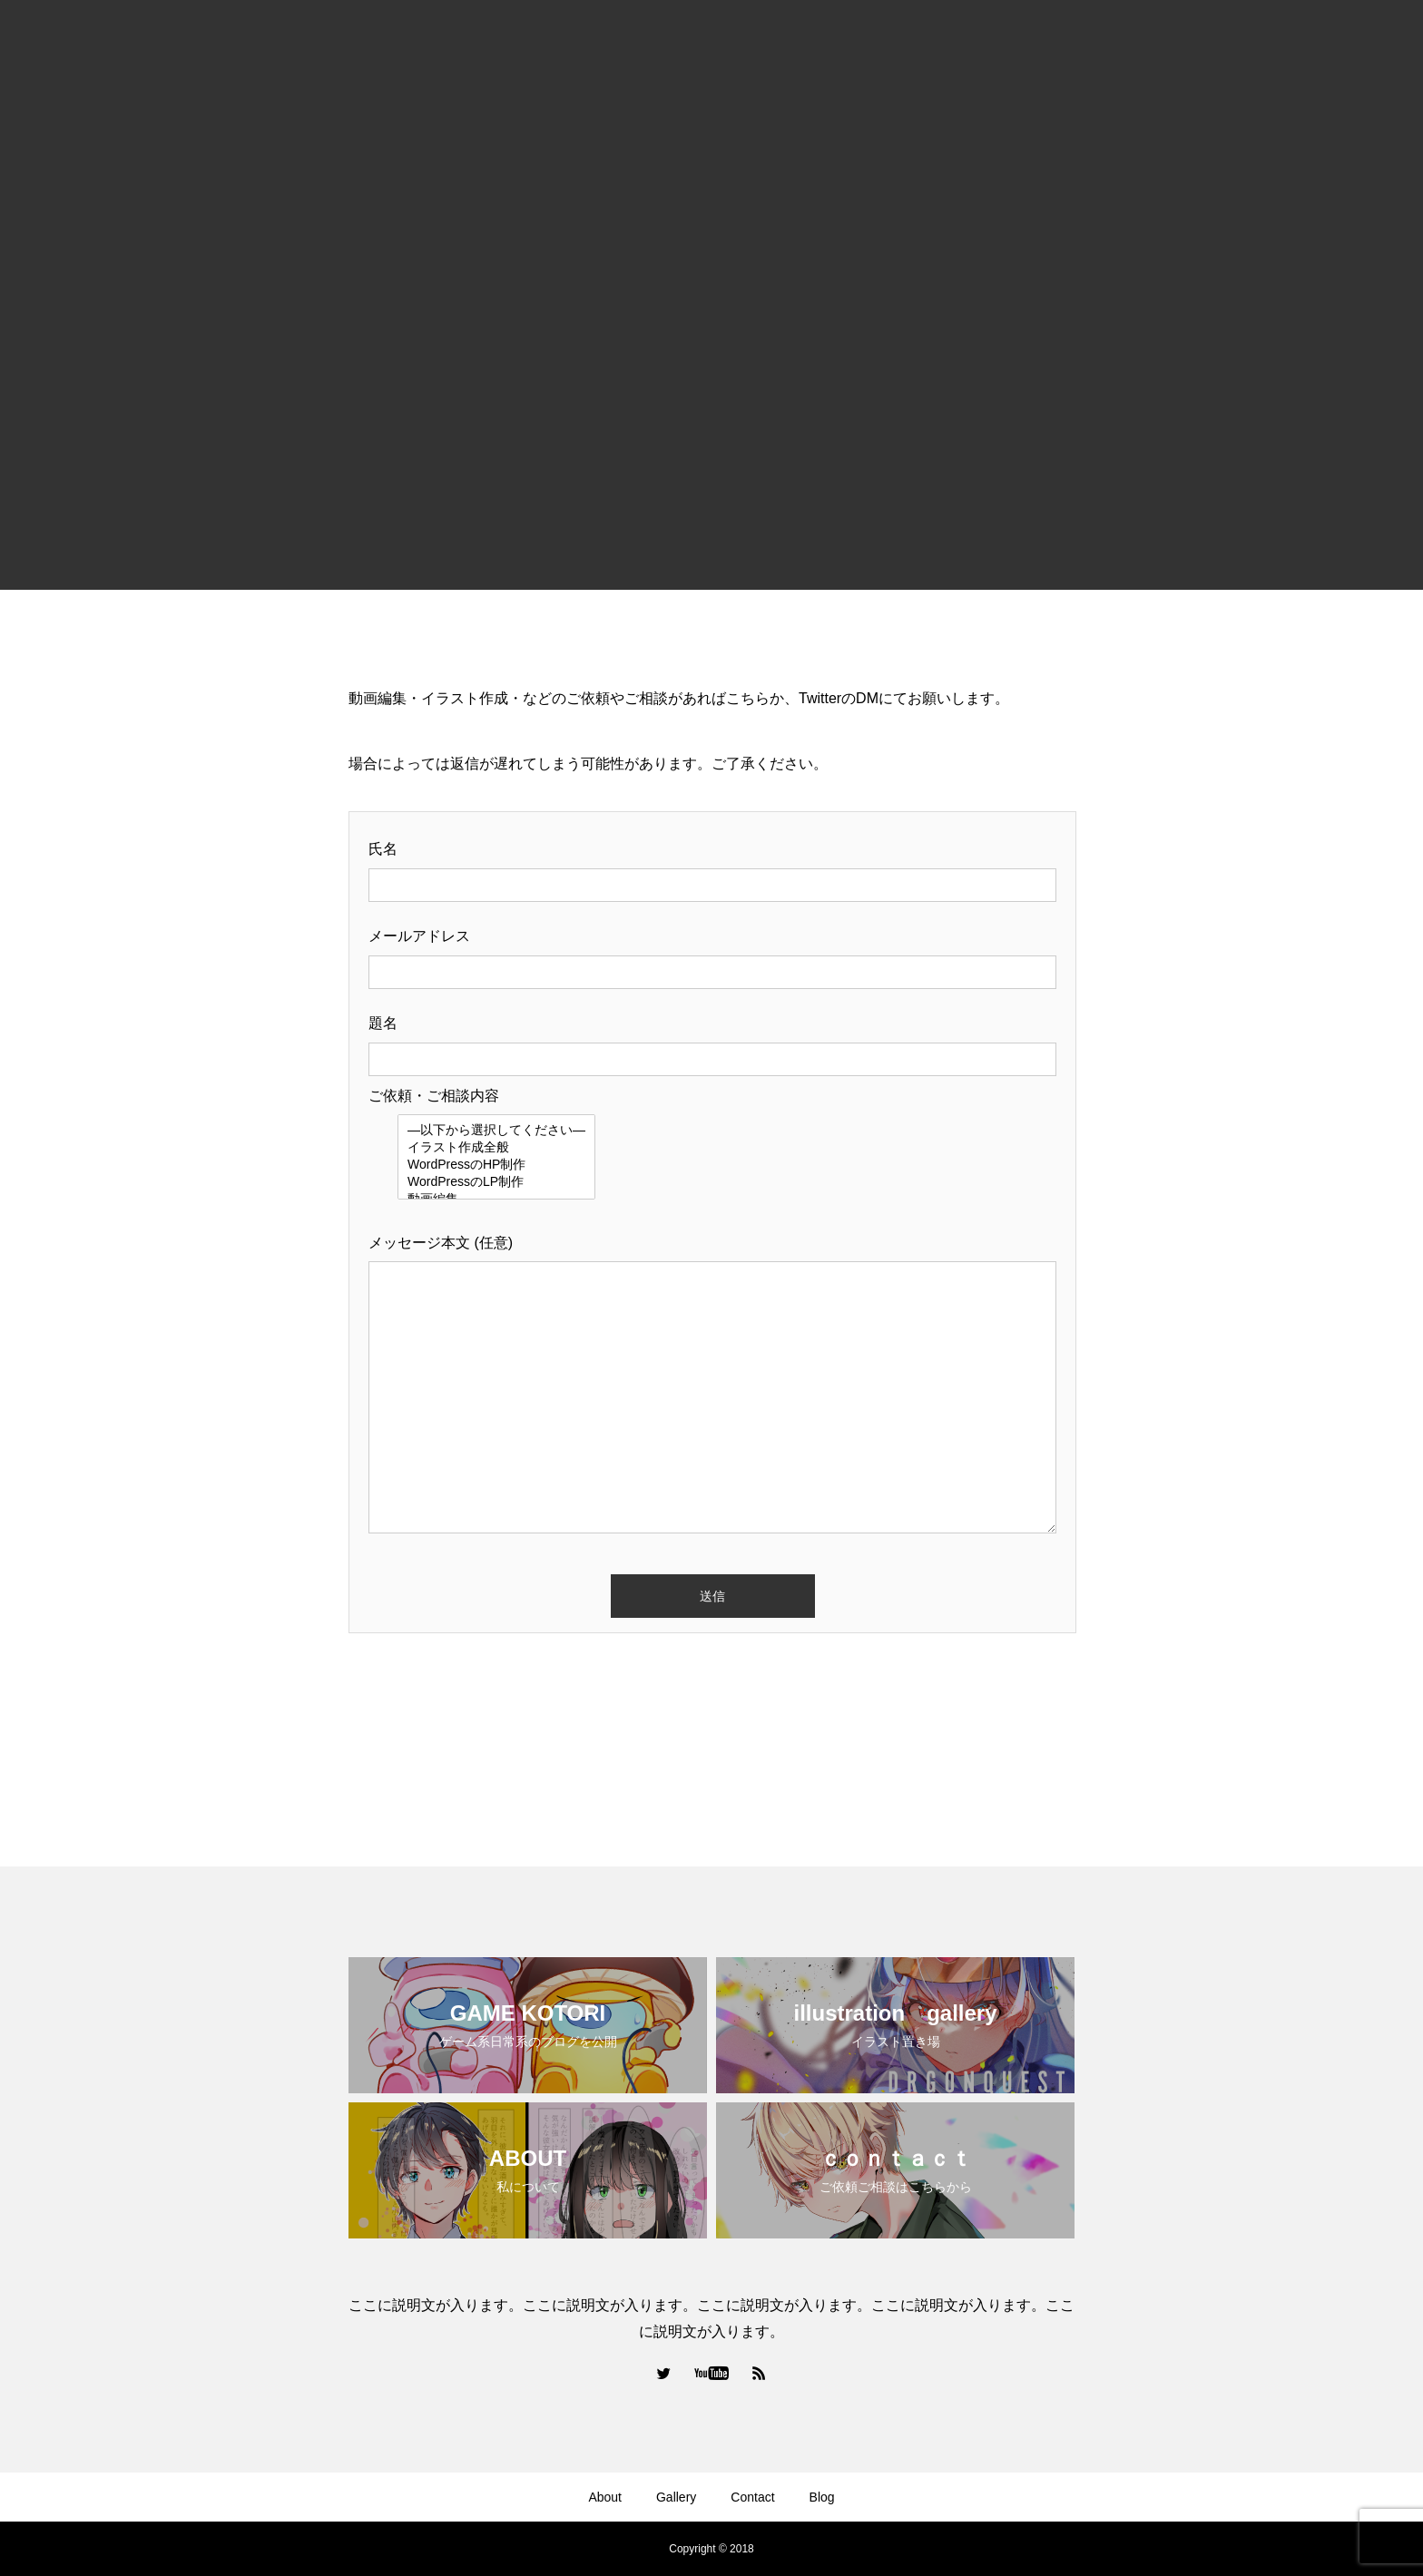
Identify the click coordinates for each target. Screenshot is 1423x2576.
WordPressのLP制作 (496, 1182)
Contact (752, 2497)
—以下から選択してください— (496, 1131)
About (605, 2497)
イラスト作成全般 (496, 1148)
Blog (822, 2497)
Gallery (676, 2497)
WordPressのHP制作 (496, 1165)
